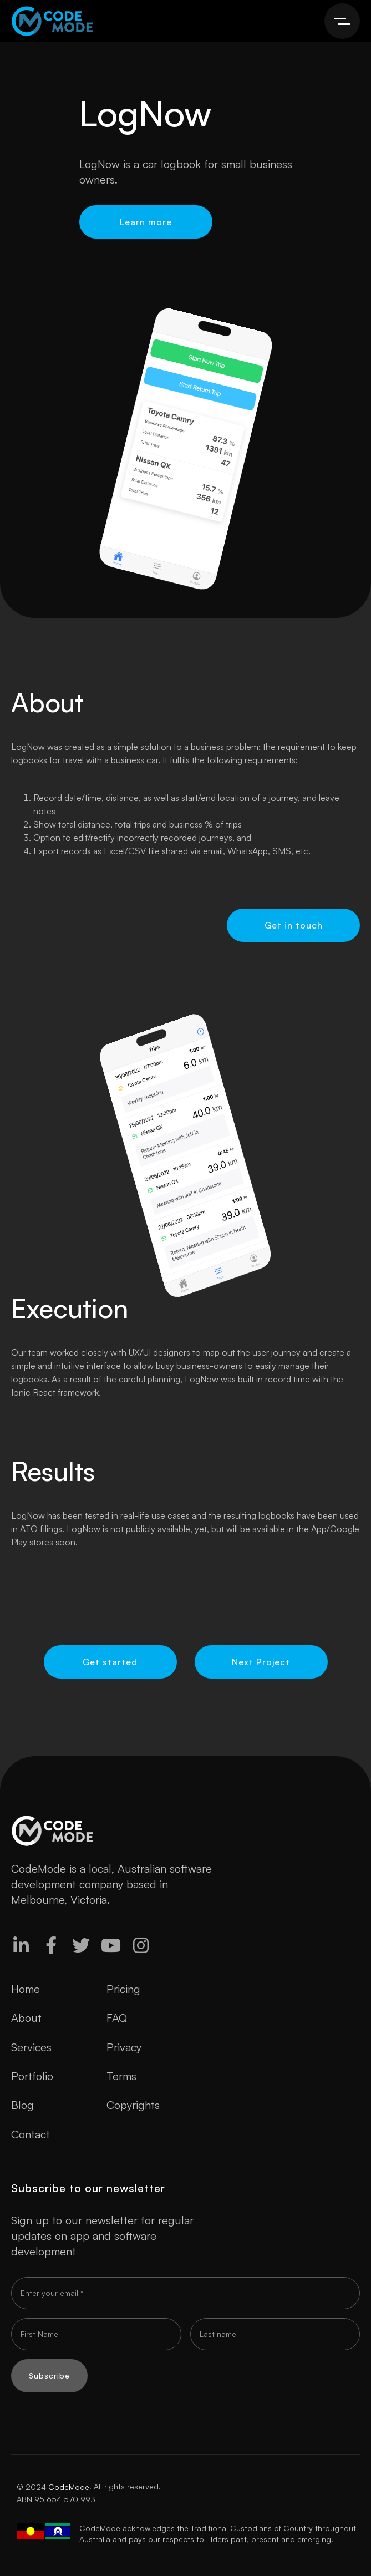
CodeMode (68, 2487)
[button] (342, 21)
